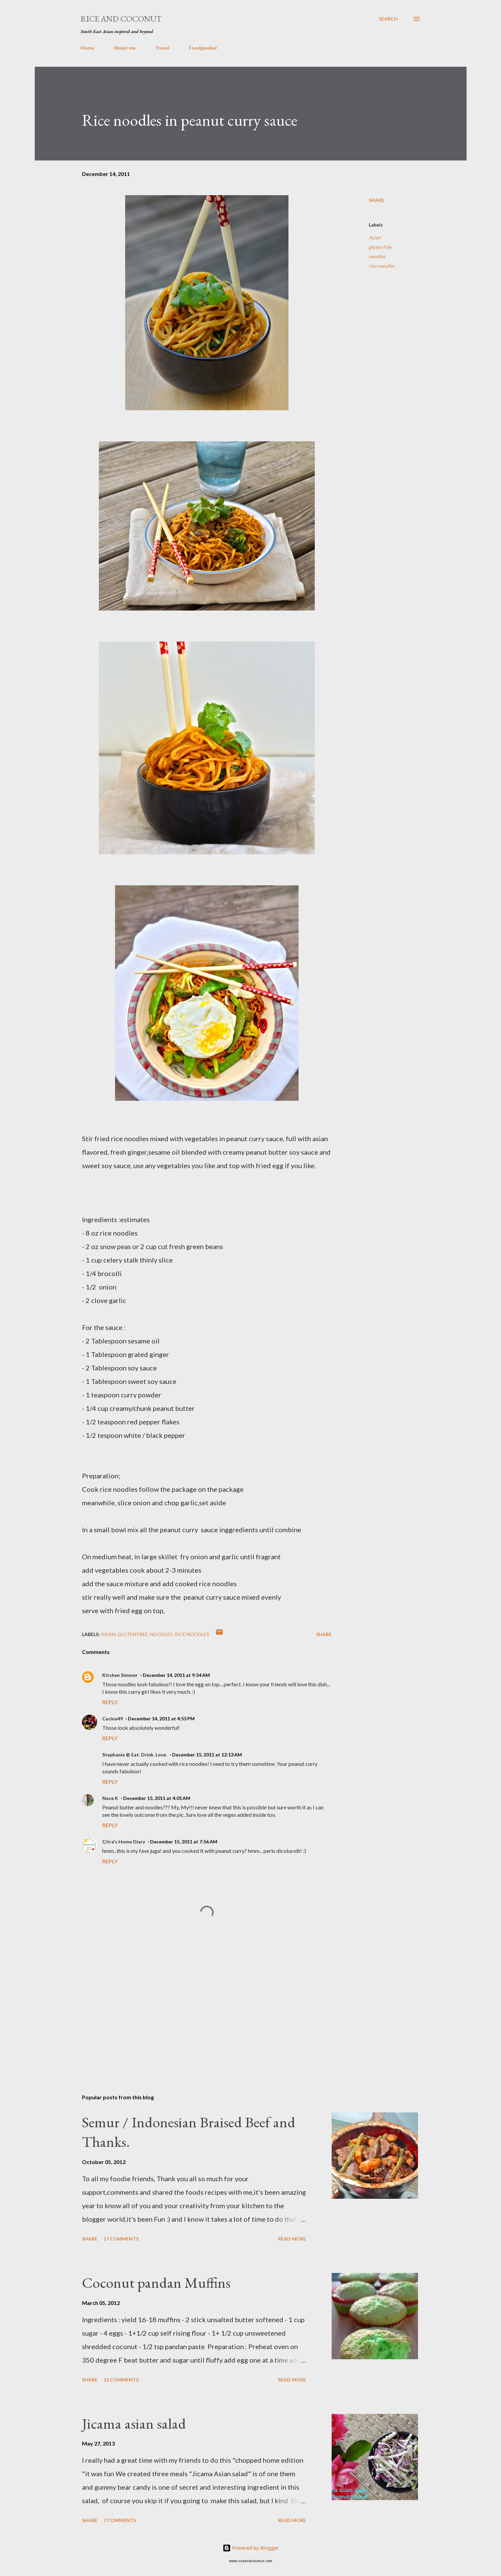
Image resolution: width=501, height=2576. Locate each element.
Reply (110, 1702)
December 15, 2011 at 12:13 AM (207, 1754)
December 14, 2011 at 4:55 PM (161, 1718)
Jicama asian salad (134, 2423)
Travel (162, 48)
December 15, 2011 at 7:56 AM (183, 1841)
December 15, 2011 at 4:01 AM (156, 1798)
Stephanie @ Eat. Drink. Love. (134, 1754)
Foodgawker (203, 48)
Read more (292, 2239)
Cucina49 (112, 1718)
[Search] (388, 19)
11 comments (121, 2379)
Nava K (110, 1798)
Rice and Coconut (121, 18)
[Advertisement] (196, 2010)
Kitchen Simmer (120, 1675)
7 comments (120, 2520)
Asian (375, 237)
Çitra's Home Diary (123, 1841)
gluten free (380, 247)
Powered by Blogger (251, 2548)
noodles (377, 256)
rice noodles (381, 266)
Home (87, 48)
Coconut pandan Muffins (156, 2282)
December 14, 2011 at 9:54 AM (176, 1675)
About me (125, 48)
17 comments (121, 2239)
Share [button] (376, 200)
